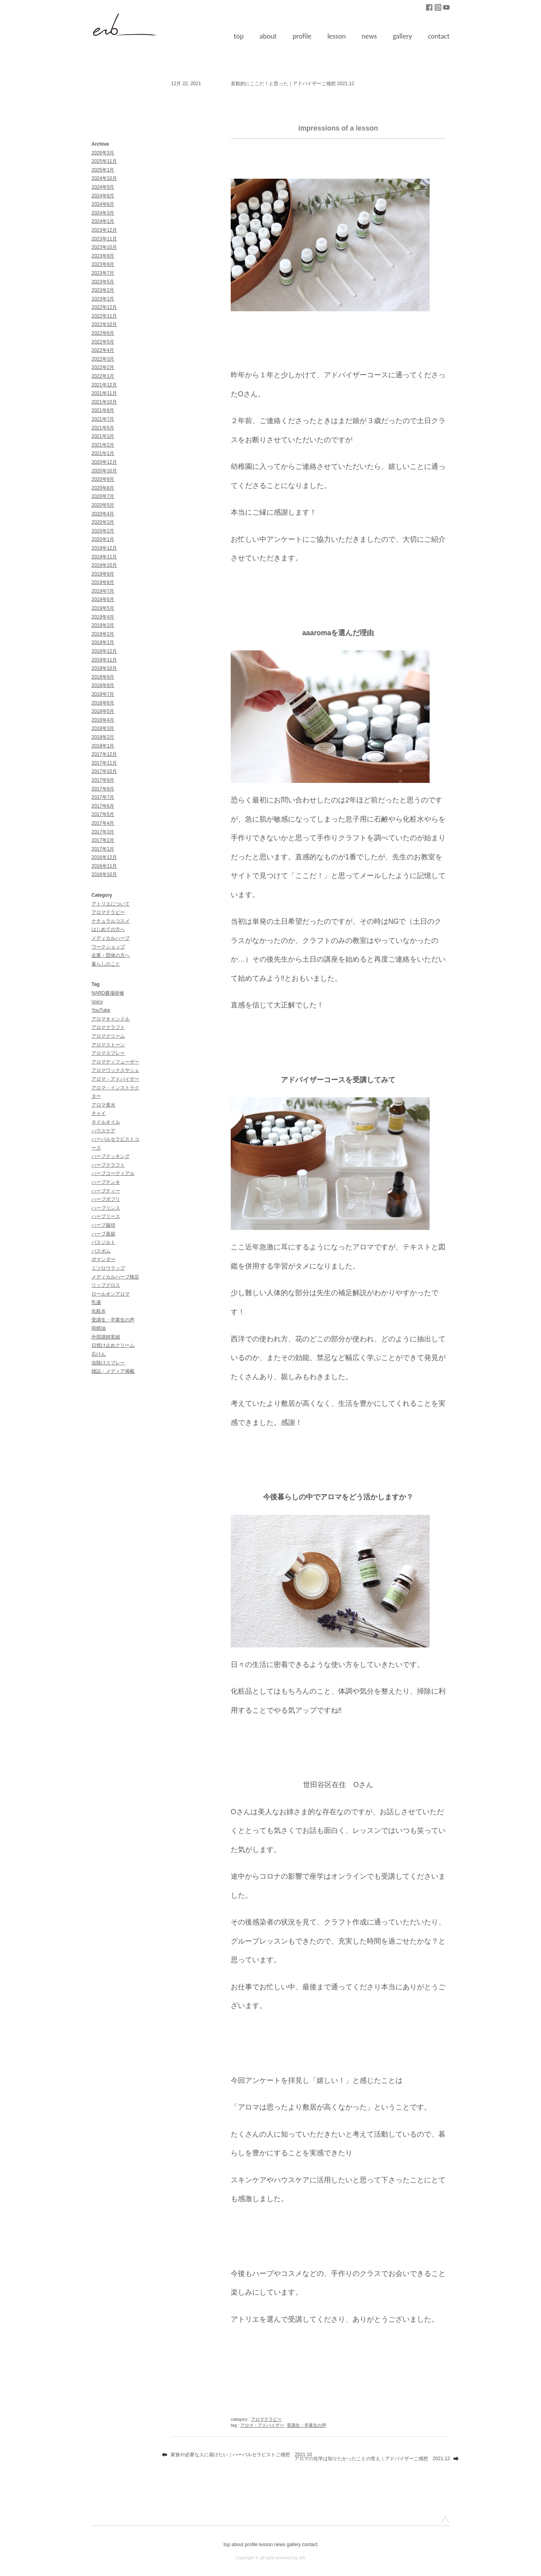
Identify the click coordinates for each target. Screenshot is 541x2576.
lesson (336, 36)
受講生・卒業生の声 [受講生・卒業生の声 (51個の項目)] (112, 1320)
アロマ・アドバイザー (262, 2425)
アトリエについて (110, 904)
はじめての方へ (108, 929)
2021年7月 (102, 419)
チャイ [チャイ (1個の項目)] (98, 1113)
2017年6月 (102, 806)
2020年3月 (102, 522)
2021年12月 (104, 385)
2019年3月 (102, 625)
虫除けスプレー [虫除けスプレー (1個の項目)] (108, 1363)
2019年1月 (102, 642)
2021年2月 (102, 445)
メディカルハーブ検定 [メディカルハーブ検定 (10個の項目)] (115, 1277)
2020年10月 (104, 471)
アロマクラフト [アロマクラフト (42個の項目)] (108, 1027)
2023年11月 (104, 239)
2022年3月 (102, 359)
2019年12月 (104, 548)
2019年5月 (102, 608)
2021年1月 (102, 453)
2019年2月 (102, 634)
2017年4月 (102, 823)
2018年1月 (102, 746)
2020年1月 (102, 539)
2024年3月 (102, 213)
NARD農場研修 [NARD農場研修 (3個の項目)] (107, 993)
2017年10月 (104, 771)
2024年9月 (102, 187)
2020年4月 (102, 514)
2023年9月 (102, 256)
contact (439, 36)
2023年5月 (102, 282)
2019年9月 (102, 574)
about (267, 36)
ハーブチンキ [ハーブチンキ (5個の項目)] (105, 1182)
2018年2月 (102, 737)
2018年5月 (102, 711)
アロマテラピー (108, 912)
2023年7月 (102, 273)
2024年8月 (102, 196)
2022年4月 (102, 350)
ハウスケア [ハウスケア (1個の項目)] (103, 1131)
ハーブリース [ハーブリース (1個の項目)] (105, 1216)
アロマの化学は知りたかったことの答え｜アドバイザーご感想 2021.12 (372, 2459)
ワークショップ (108, 947)
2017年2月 (102, 840)
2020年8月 (102, 488)
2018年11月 (104, 660)
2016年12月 (104, 857)
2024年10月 (104, 178)
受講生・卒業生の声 (306, 2425)
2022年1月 (102, 376)
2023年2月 (102, 290)
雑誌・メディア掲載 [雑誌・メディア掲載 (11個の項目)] (112, 1371)
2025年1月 (102, 170)
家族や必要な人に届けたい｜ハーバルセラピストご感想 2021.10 (241, 2455)
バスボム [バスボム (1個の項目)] (101, 1251)
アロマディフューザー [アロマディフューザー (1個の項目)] (115, 1062)
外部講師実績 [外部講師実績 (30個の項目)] (105, 1337)
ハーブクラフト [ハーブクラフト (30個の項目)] (108, 1165)
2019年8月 (102, 582)
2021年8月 (102, 410)
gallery (402, 36)
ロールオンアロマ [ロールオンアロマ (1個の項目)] (110, 1294)
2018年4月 (102, 720)
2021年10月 (104, 402)
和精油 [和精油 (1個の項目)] (98, 1328)
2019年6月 (102, 599)
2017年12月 (104, 754)
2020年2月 (102, 531)
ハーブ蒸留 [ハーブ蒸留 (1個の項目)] (103, 1234)
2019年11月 (104, 557)
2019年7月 (102, 591)
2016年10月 (104, 874)
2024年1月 (102, 221)
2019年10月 (104, 565)
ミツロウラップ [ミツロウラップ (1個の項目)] (108, 1268)
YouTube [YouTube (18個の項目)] (100, 1010)
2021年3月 (102, 436)
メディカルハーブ (110, 938)
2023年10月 (104, 247)
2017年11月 (104, 763)
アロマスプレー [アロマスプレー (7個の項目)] (108, 1053)
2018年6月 (102, 703)
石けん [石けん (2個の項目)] (98, 1354)
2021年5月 (102, 428)
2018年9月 (102, 677)
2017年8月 (102, 789)
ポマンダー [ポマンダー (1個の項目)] (103, 1259)
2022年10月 (104, 324)
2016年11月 (104, 866)
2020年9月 (102, 479)
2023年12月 (104, 230)
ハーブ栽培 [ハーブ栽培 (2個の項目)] (103, 1225)
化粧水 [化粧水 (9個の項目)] (98, 1311)
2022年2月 (102, 367)
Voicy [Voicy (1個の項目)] (97, 1002)
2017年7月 (102, 797)
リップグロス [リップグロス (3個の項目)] (105, 1285)
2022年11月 (104, 316)
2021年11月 (104, 393)
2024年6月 (102, 204)
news (369, 36)
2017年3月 (102, 832)
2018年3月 (102, 728)
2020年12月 (104, 462)
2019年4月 (102, 617)
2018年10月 (104, 668)
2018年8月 (102, 685)
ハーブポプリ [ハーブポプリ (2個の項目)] (105, 1199)
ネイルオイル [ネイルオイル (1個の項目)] (105, 1122)
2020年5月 (102, 505)
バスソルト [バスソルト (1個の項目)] (103, 1242)
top (239, 36)
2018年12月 (104, 651)
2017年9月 (102, 780)
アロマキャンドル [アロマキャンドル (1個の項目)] (110, 1019)
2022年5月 (102, 342)
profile (301, 36)
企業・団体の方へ (110, 955)
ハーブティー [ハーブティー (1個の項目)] (105, 1191)
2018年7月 (102, 694)
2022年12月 (104, 307)
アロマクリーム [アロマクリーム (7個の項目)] (108, 1036)
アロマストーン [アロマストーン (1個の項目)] (108, 1045)
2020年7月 (102, 496)
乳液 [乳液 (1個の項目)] (96, 1302)
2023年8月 (102, 264)
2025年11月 (104, 161)
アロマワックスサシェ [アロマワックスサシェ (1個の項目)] (115, 1070)
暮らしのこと (105, 964)
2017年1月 (102, 849)
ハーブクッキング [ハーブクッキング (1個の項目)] (110, 1156)
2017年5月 (102, 814)
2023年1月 (102, 299)
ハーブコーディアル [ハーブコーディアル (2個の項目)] (112, 1173)
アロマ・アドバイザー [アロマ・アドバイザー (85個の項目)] (115, 1079)
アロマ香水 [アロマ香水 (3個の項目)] (103, 1105)
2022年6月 (102, 333)
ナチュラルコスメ (110, 921)
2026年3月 (102, 153)
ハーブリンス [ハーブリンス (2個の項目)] (105, 1208)
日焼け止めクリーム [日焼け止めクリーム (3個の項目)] (112, 1345)
